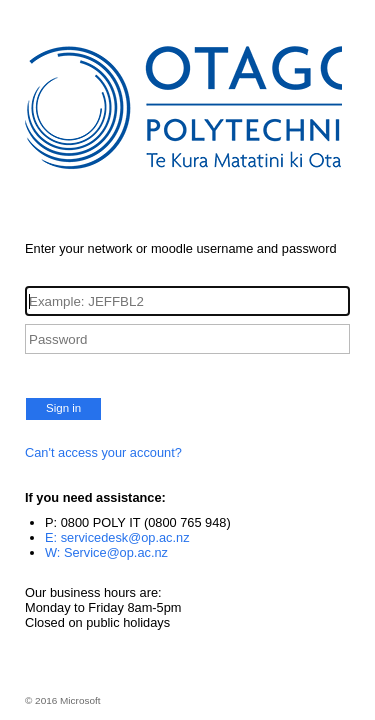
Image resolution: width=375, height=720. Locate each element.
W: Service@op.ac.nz (106, 552)
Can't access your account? (103, 452)
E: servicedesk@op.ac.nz (117, 537)
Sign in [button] (63, 408)
